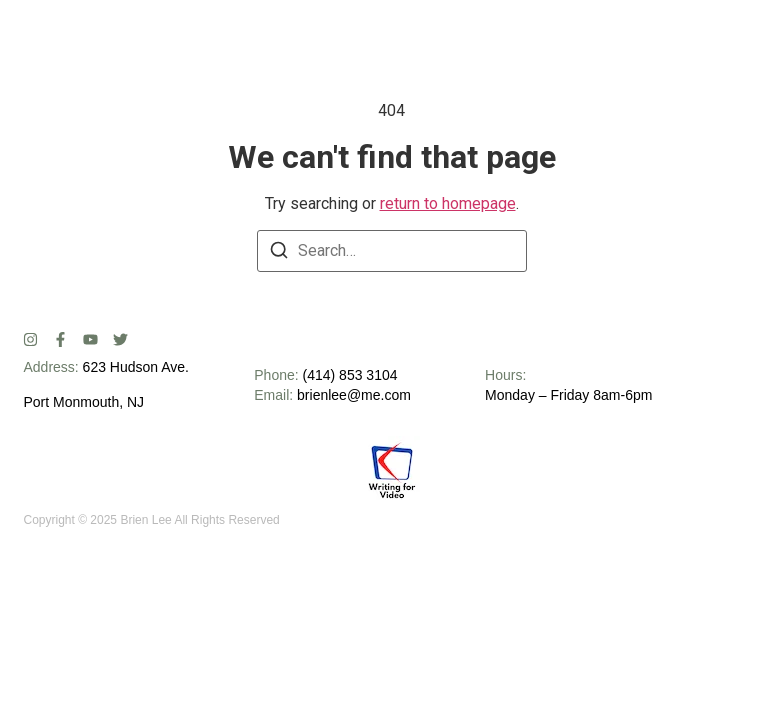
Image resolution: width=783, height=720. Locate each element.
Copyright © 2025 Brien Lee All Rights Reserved (151, 520)
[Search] (279, 253)
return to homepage (448, 203)
